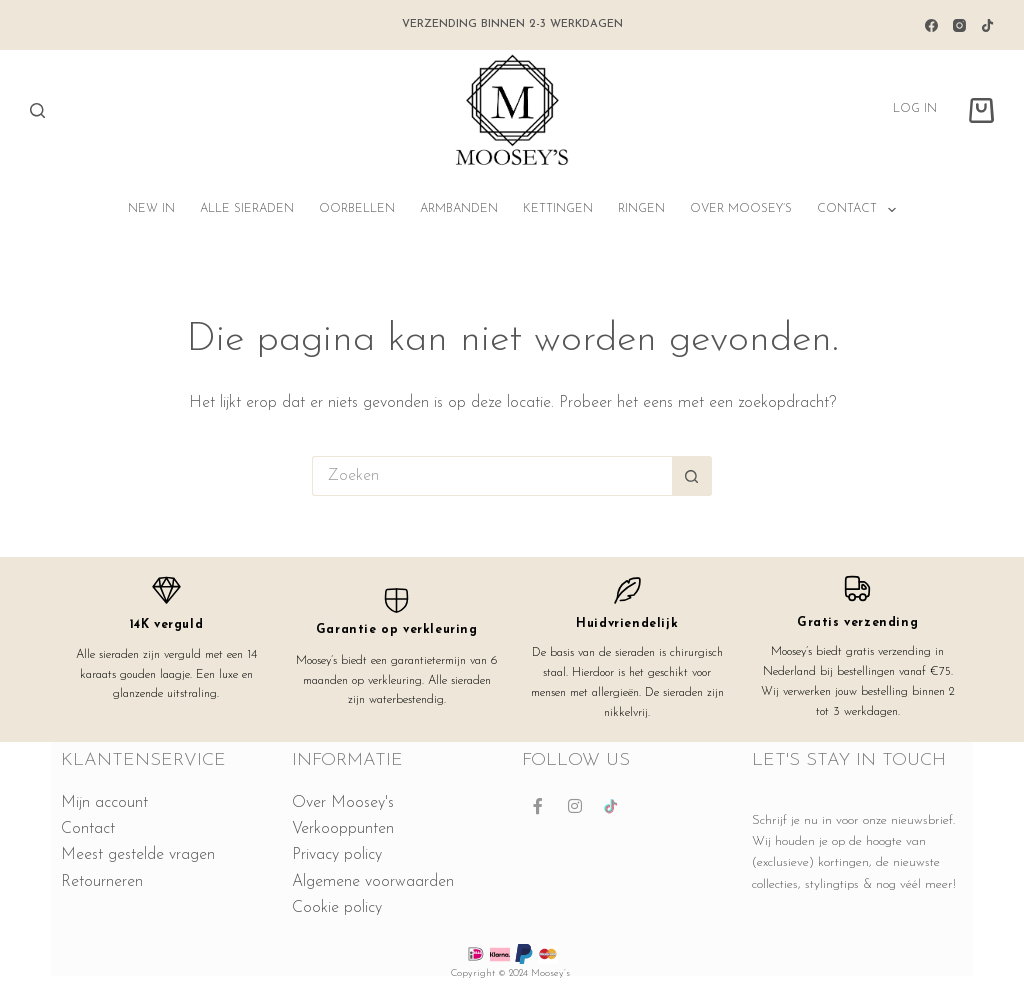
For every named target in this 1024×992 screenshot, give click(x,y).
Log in (915, 109)
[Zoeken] (37, 110)
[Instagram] (959, 25)
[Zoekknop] (692, 476)
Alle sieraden (247, 209)
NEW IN (151, 209)
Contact (860, 210)
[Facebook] (931, 25)
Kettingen (558, 209)
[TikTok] (987, 25)
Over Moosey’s (741, 209)
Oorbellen (357, 209)
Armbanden (459, 209)
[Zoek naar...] (492, 476)
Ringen (641, 209)
